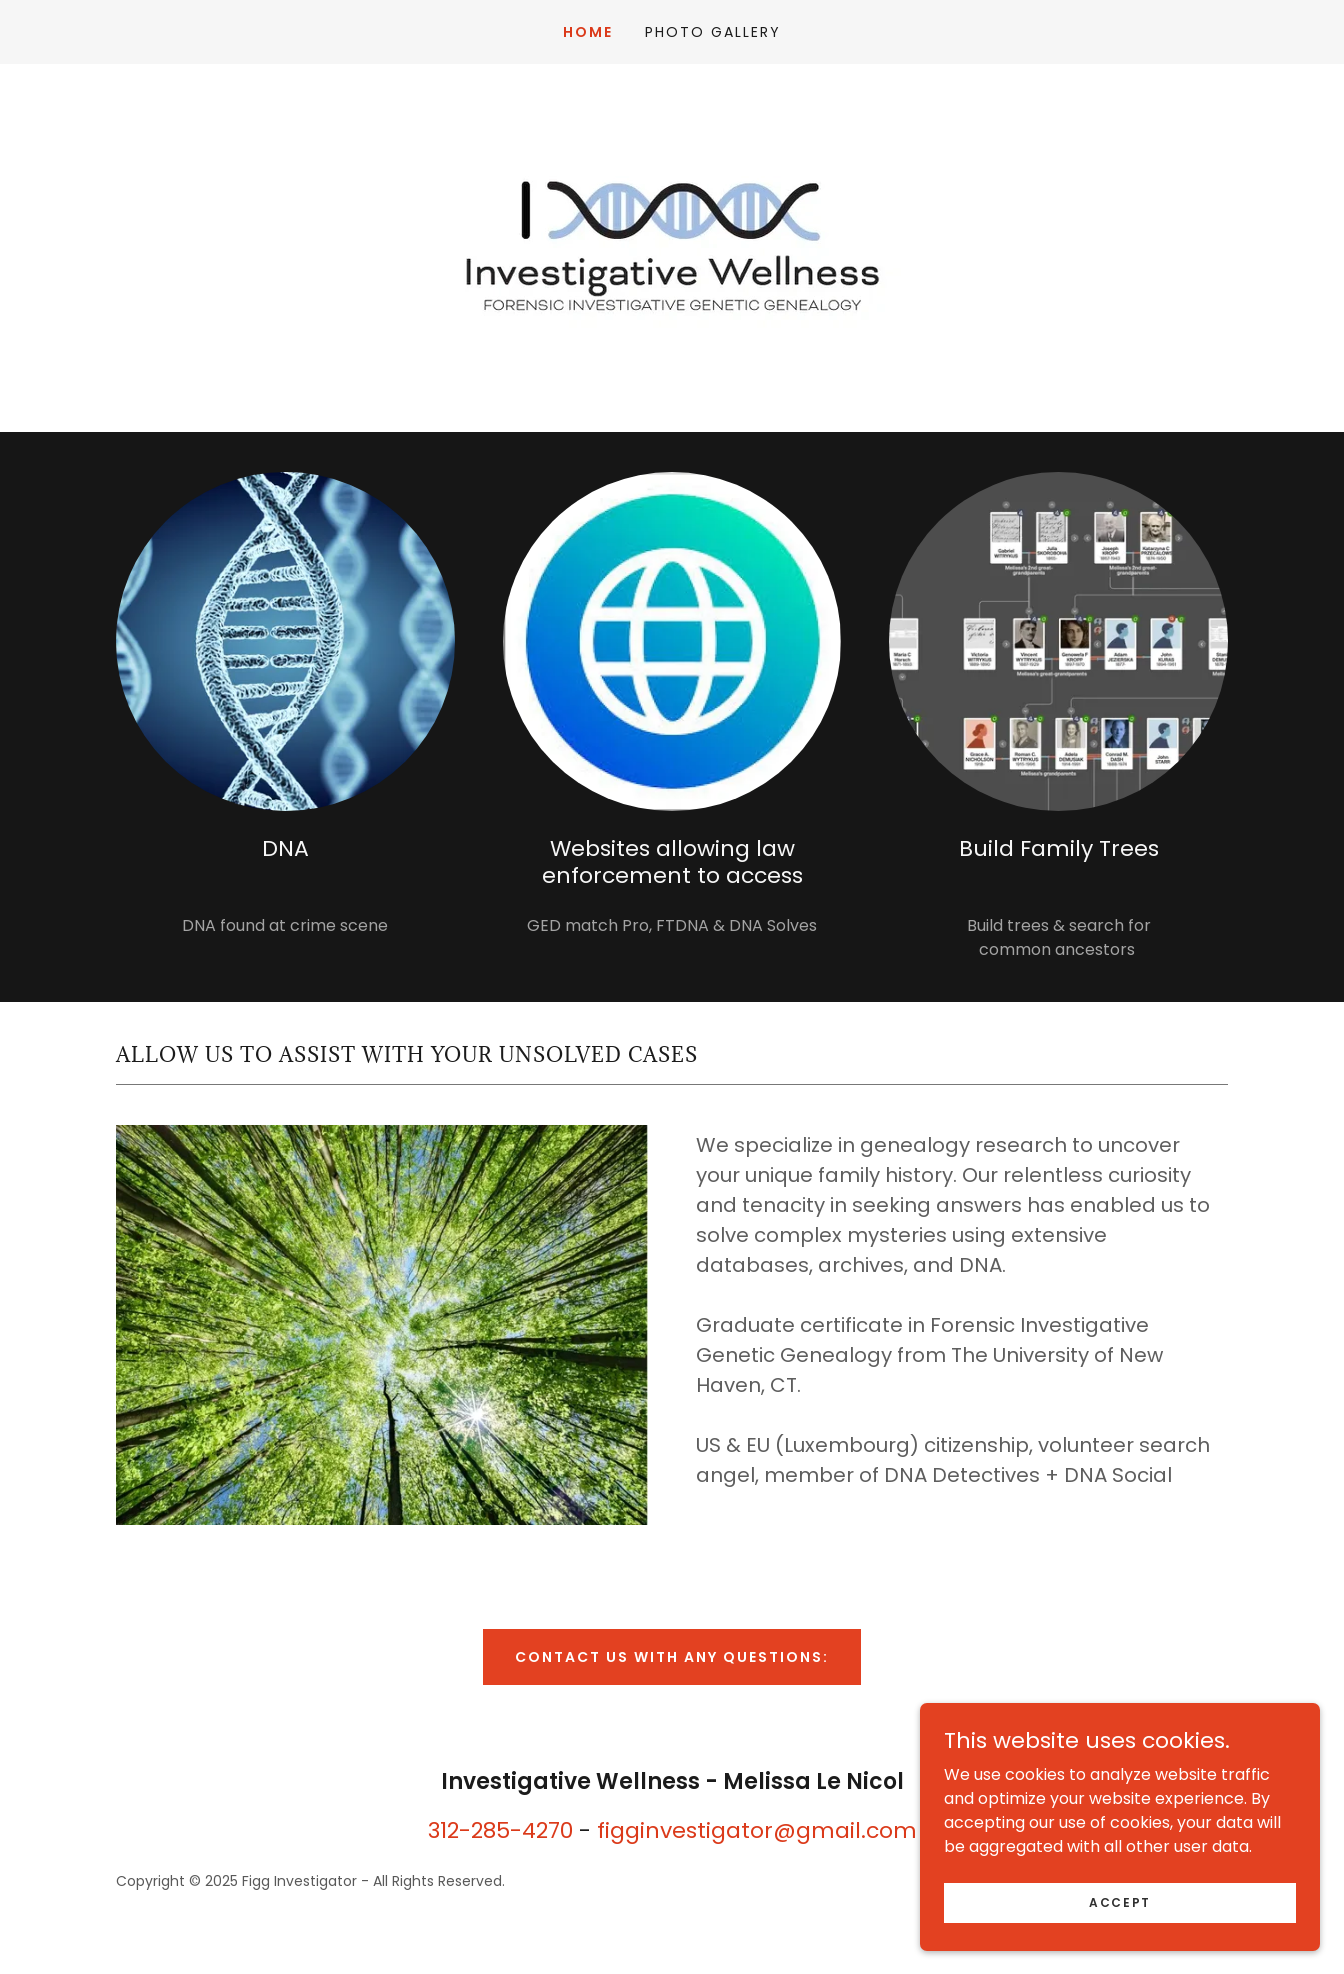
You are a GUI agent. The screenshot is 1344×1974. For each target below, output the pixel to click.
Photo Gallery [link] (713, 32)
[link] (672, 246)
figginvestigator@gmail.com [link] (757, 1830)
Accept (1120, 1901)
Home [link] (588, 32)
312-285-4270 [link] (500, 1830)
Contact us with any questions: (672, 1657)
